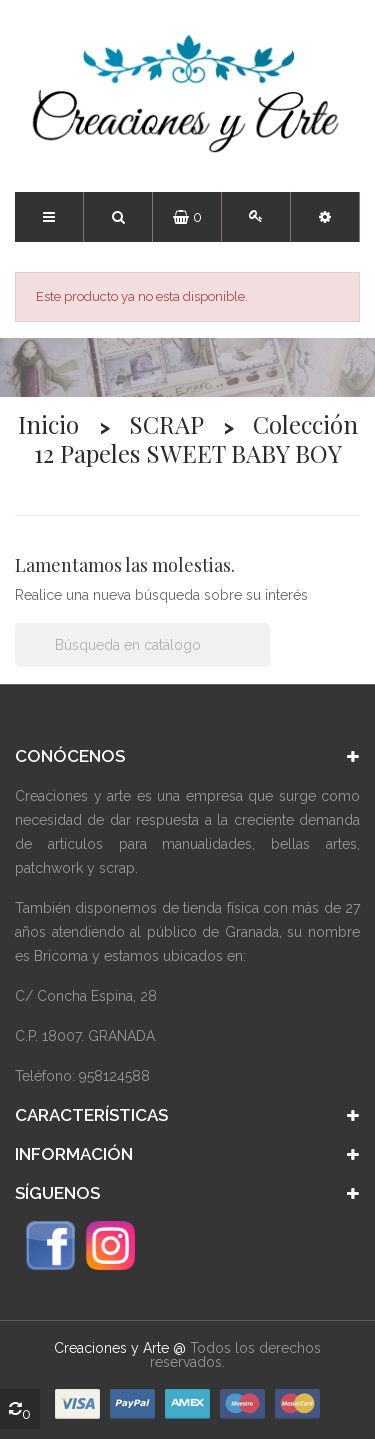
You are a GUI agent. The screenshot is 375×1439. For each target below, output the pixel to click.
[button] (325, 217)
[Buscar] (142, 645)
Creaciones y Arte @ (120, 1348)
